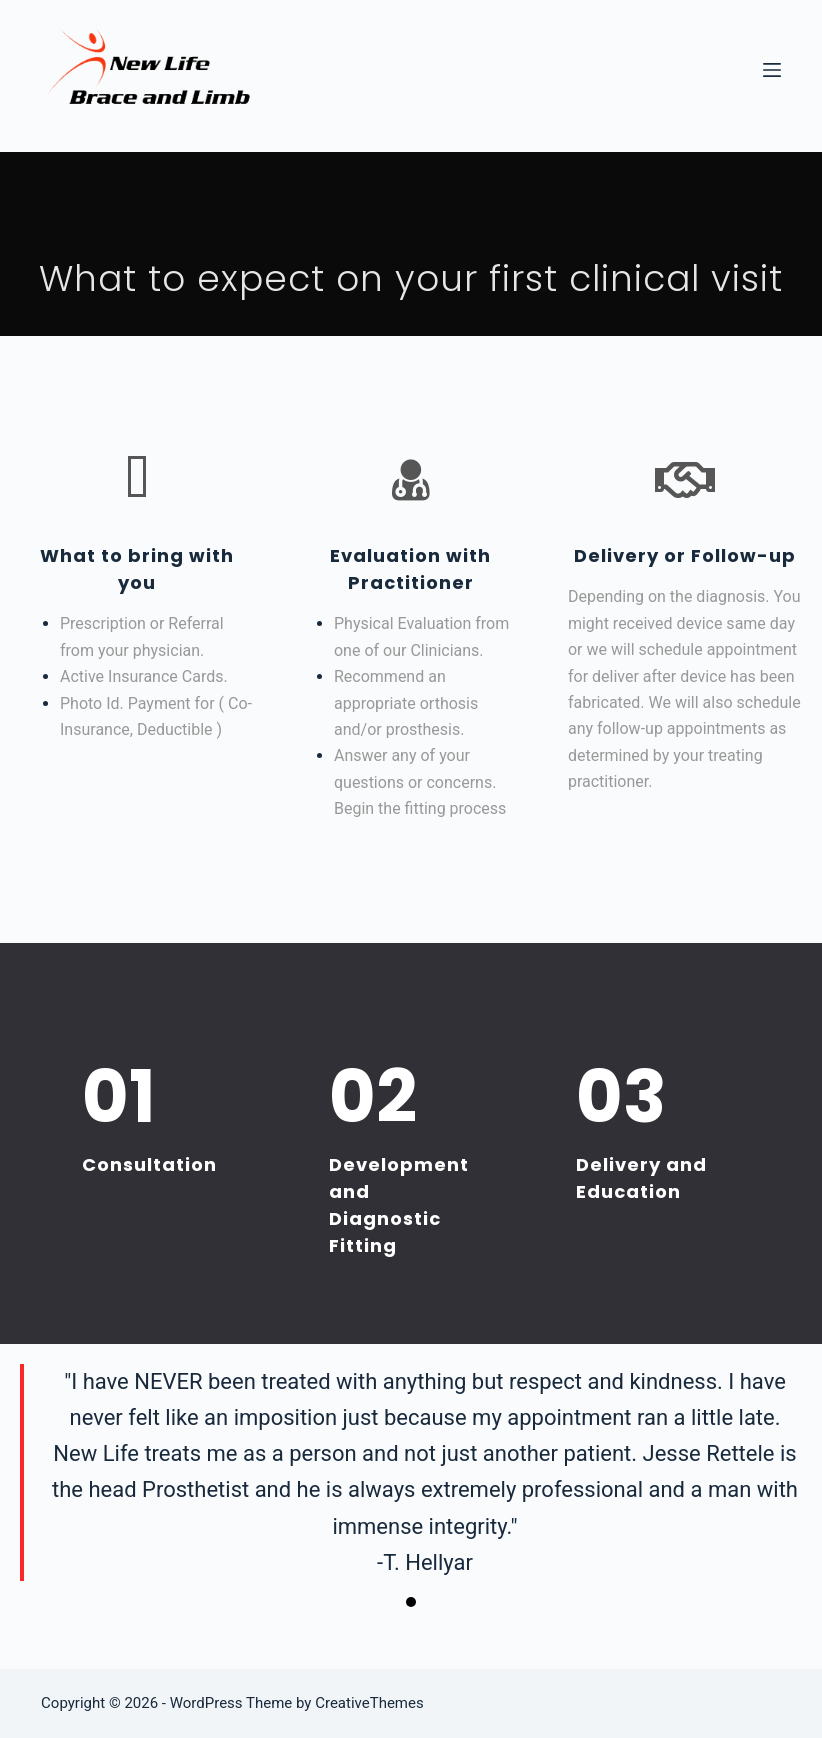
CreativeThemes (369, 1703)
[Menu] (772, 70)
